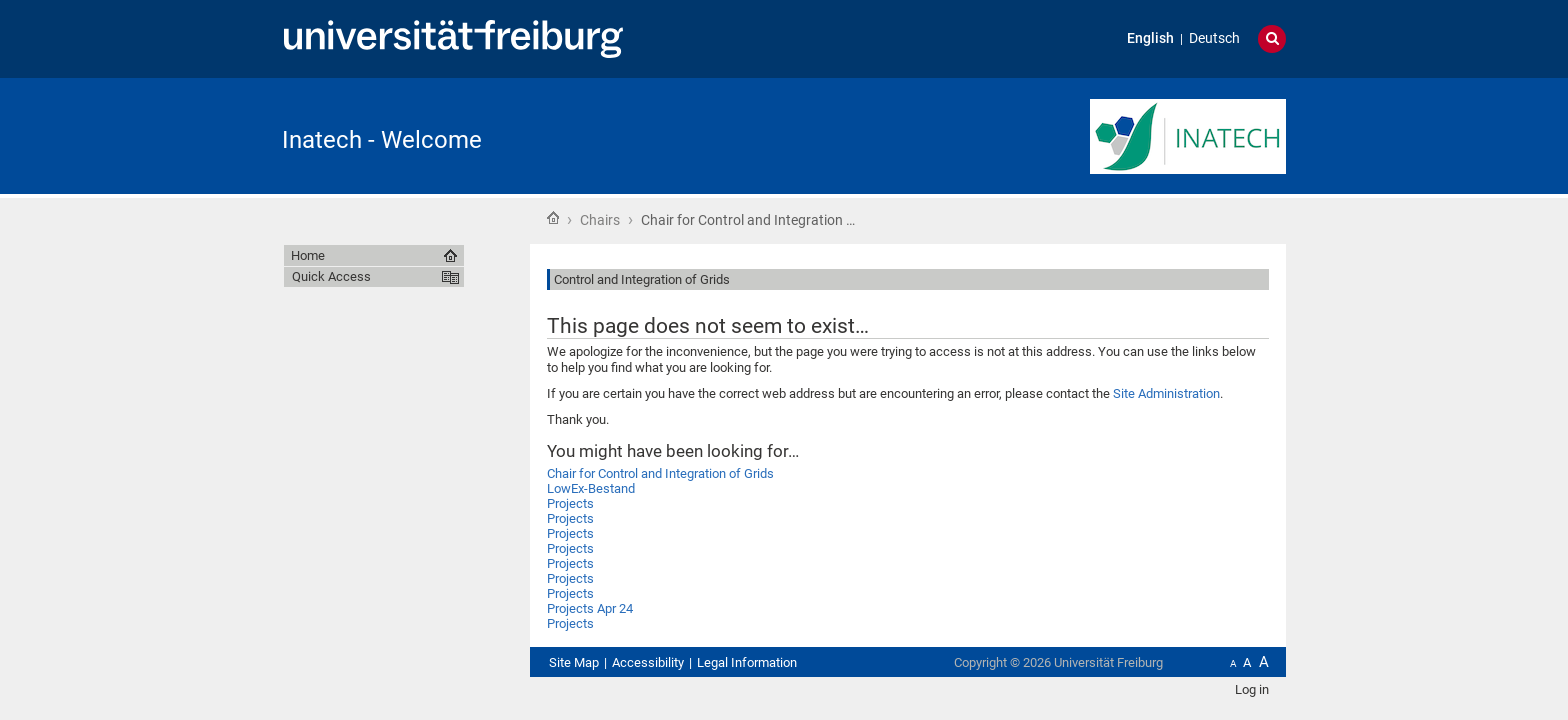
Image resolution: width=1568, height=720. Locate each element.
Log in (1252, 689)
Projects (570, 503)
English (1150, 38)
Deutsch (1214, 38)
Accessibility (648, 662)
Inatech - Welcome (382, 140)
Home (553, 218)
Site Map (574, 662)
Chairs (600, 220)
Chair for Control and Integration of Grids (660, 473)
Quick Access (331, 276)
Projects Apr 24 (590, 608)
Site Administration (1166, 393)
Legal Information (747, 662)
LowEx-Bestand (591, 488)
